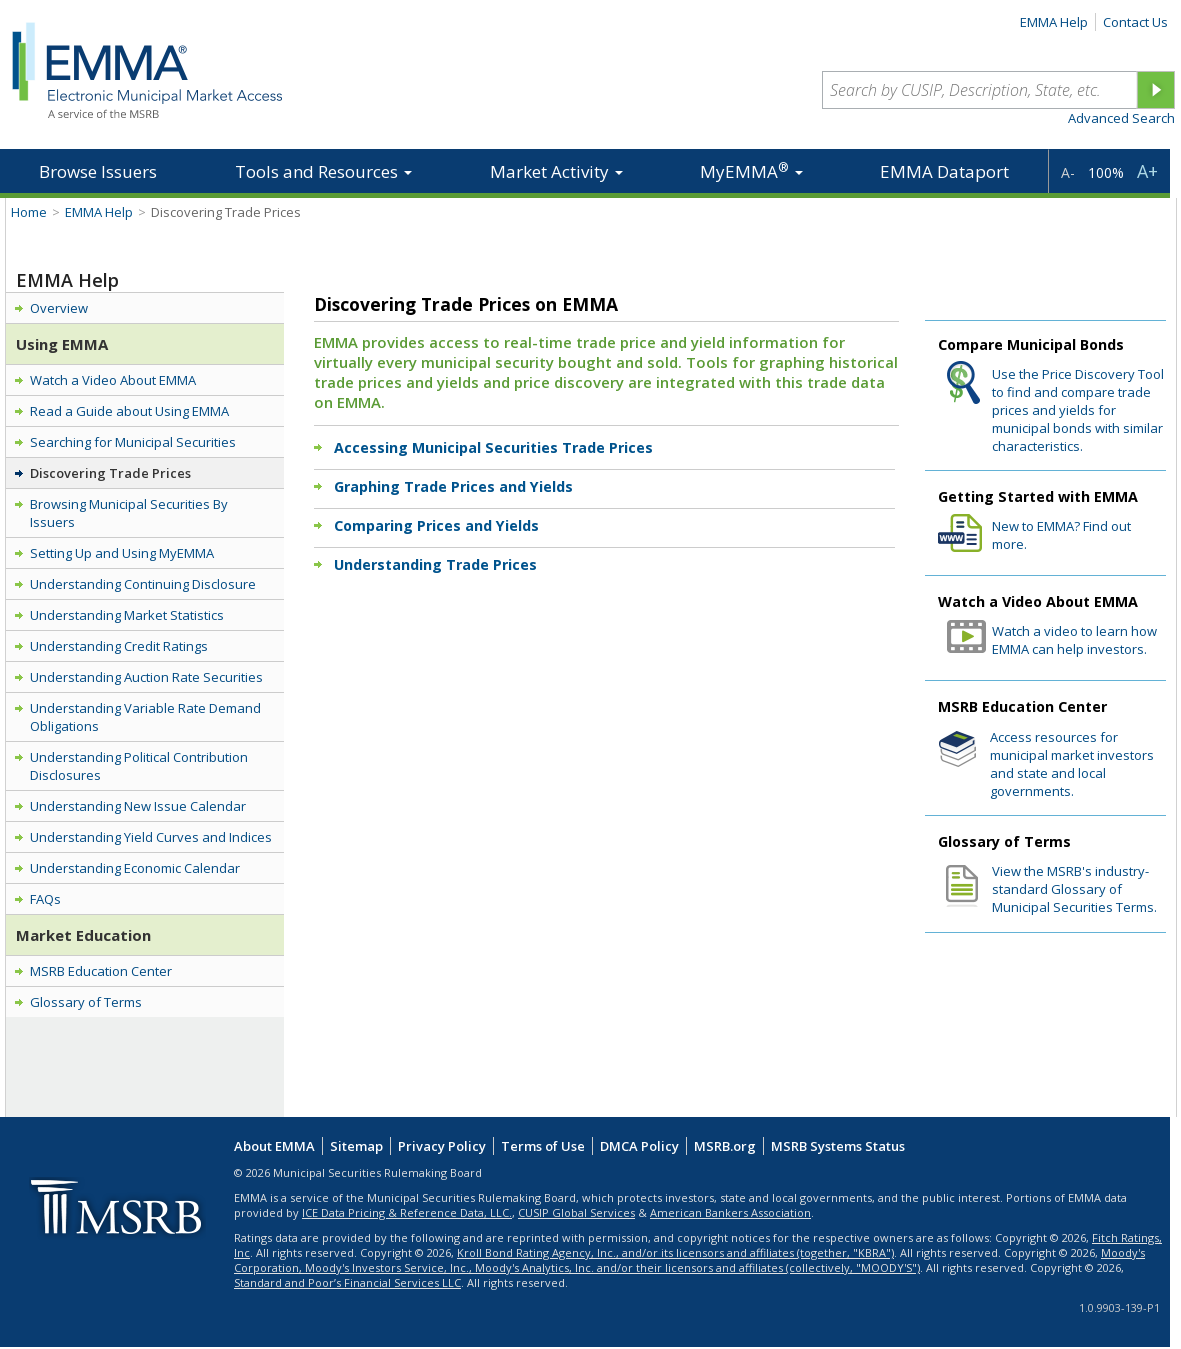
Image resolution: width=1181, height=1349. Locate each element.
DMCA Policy (639, 1146)
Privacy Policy (442, 1146)
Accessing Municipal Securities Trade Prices (493, 447)
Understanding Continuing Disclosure (143, 584)
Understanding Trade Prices (435, 564)
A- (1068, 172)
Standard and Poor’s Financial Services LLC (347, 1282)
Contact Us (1135, 22)
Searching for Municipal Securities (133, 442)
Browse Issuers (98, 171)
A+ (1147, 171)
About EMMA (274, 1146)
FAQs (45, 899)
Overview (59, 308)
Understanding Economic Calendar (135, 868)
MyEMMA (751, 170)
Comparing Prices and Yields (436, 525)
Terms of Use (543, 1146)
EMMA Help (1054, 22)
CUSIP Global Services (576, 1212)
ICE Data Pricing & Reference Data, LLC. (407, 1212)
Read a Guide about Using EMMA (129, 411)
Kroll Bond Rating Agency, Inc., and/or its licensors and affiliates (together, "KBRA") (675, 1252)
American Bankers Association (730, 1212)
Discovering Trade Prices (110, 473)
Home (29, 212)
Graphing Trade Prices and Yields (453, 486)
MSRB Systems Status (838, 1146)
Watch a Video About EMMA (113, 380)
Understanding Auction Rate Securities (146, 677)
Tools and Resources (323, 171)
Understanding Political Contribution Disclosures (139, 766)
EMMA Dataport (944, 171)
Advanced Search (1121, 118)
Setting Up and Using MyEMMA (122, 553)
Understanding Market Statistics (127, 615)
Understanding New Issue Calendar (138, 806)
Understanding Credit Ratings (119, 646)
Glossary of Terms (86, 1002)
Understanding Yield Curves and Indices (151, 837)
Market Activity (556, 171)
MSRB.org (725, 1146)
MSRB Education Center (101, 971)
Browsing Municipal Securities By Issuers (129, 513)
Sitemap (356, 1146)
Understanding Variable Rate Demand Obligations (145, 717)
